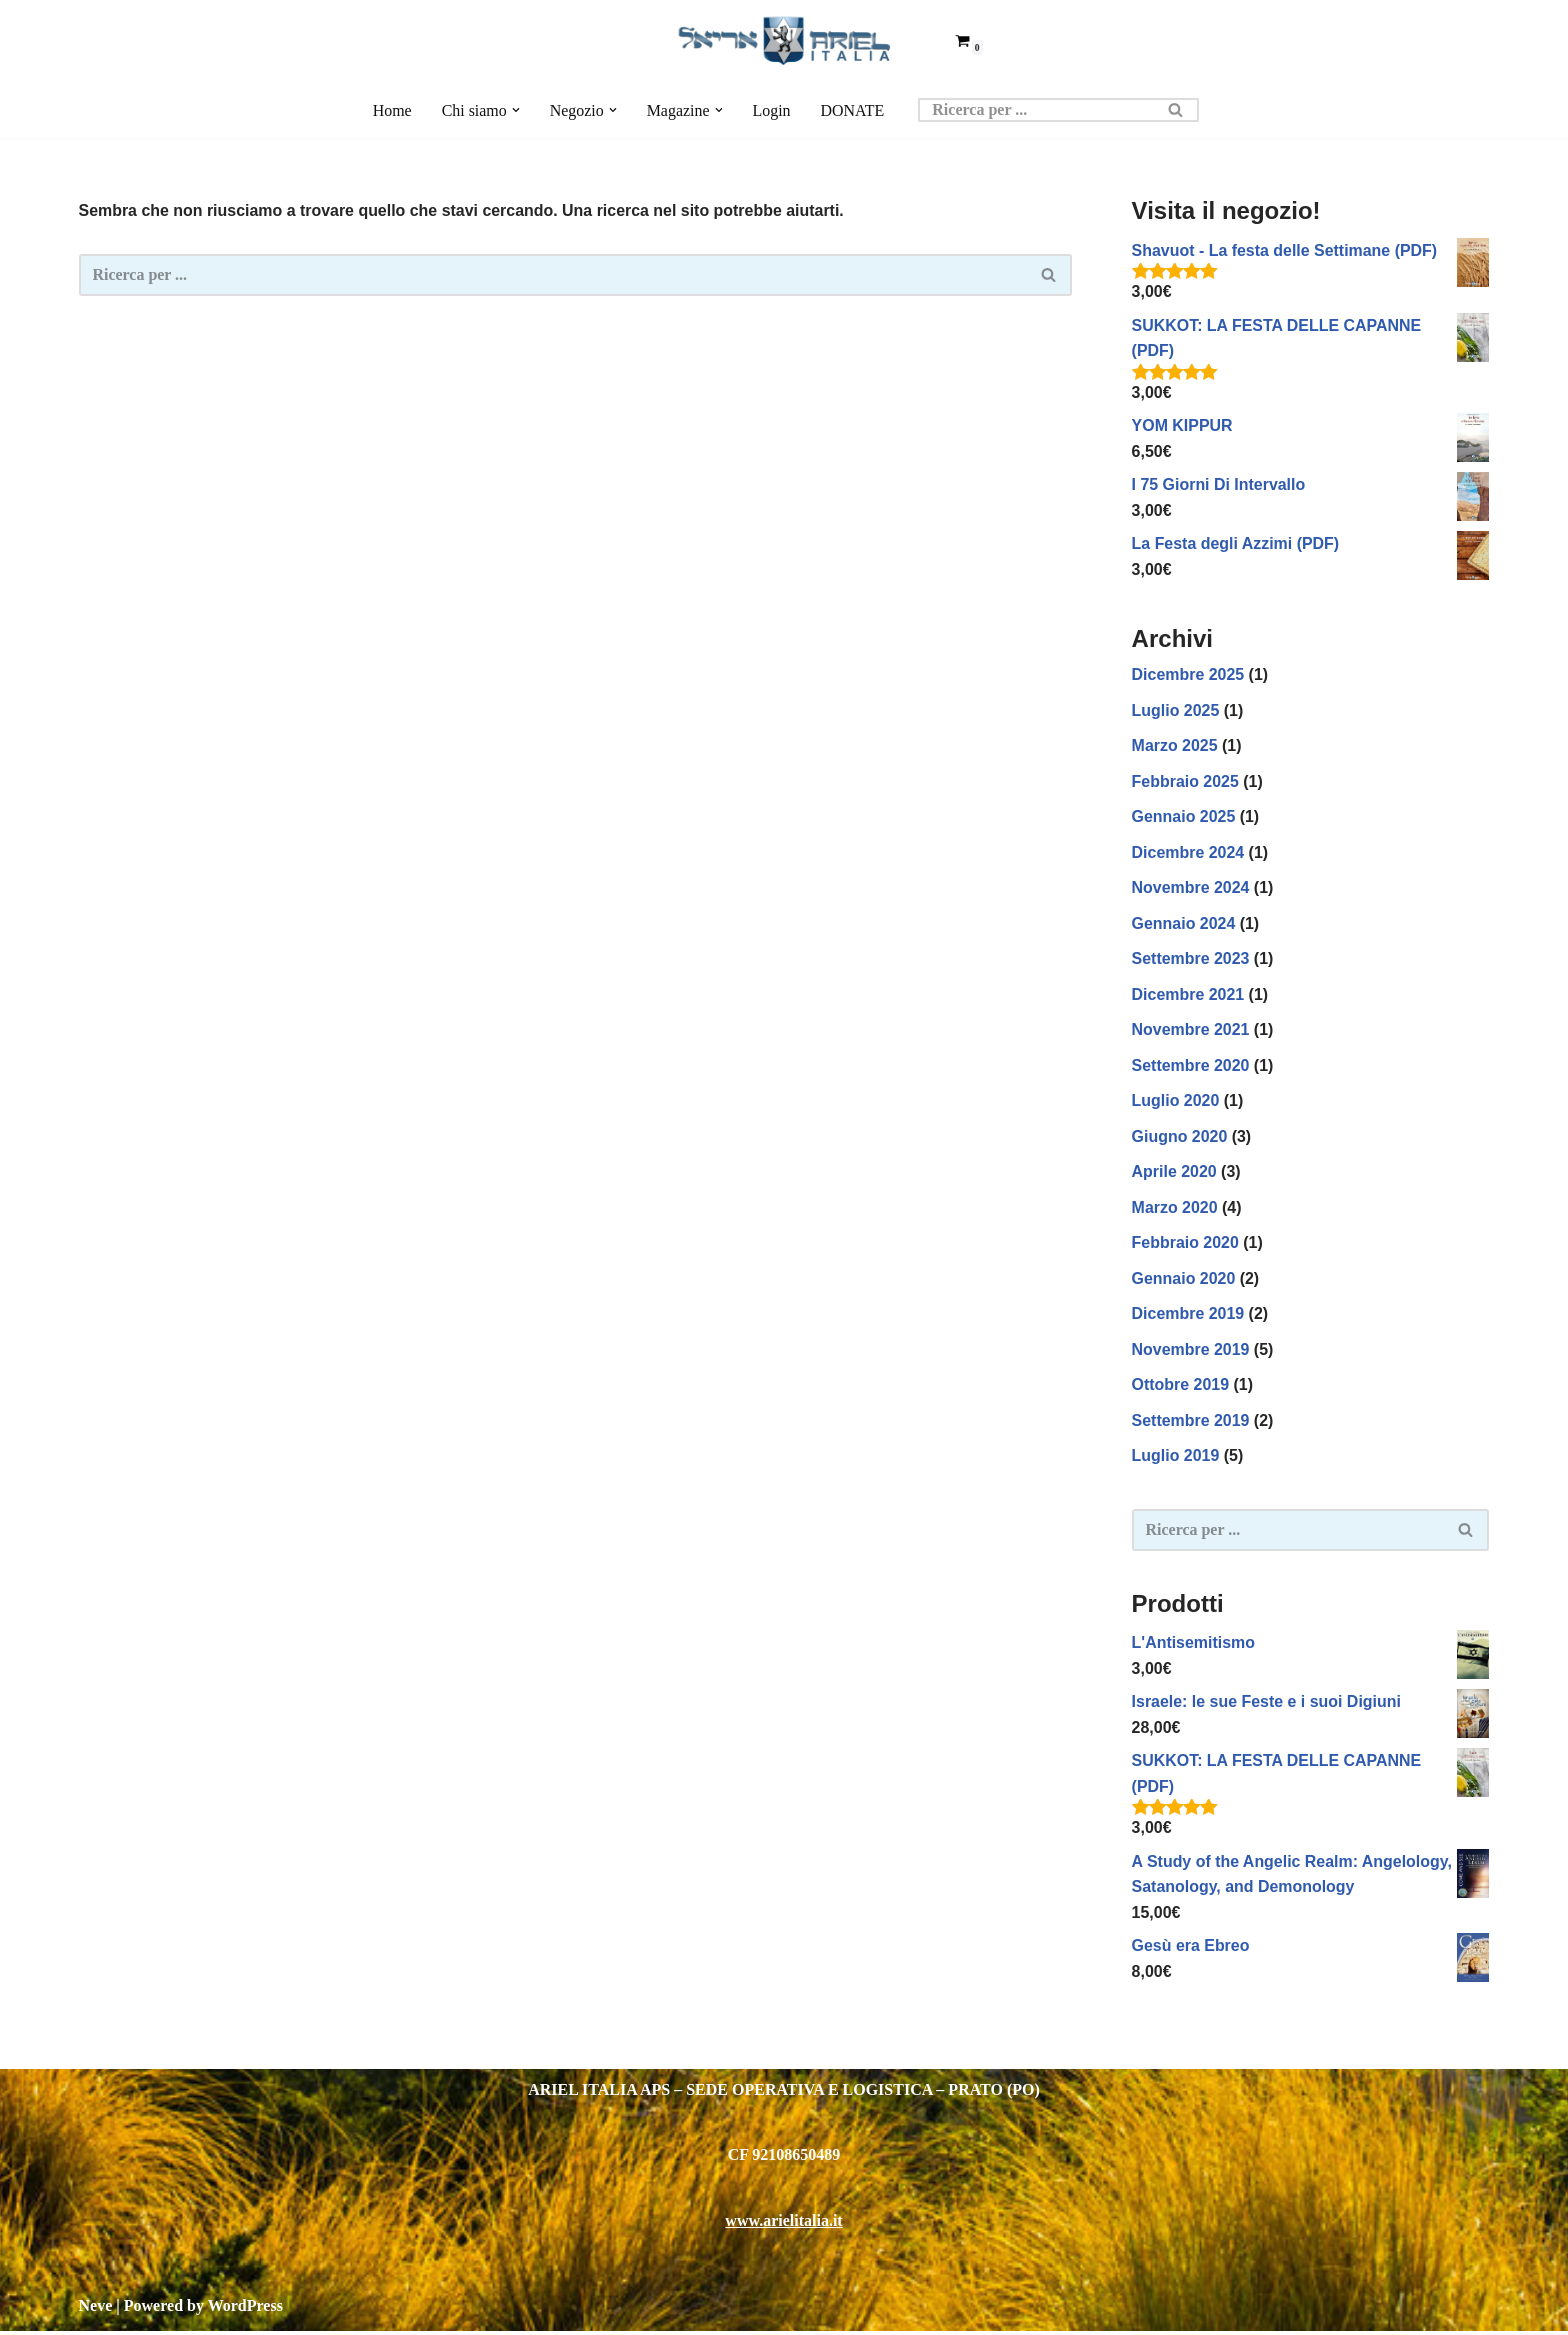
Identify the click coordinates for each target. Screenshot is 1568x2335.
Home (391, 110)
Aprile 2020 (1174, 1173)
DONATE (853, 110)
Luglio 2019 (1176, 1458)
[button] (515, 110)
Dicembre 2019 (1188, 1316)
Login (772, 110)
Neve (96, 2309)
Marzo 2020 (1175, 1209)
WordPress (245, 2309)
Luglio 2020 (1176, 1102)
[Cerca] (1037, 110)
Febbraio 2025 (1186, 782)
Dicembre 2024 (1188, 853)
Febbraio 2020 (1186, 1245)
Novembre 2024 (1191, 889)
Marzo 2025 (1175, 746)
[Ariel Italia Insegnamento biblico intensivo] (784, 40)
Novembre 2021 (1191, 1031)
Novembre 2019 (1191, 1351)
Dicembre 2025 (1188, 675)
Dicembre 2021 (1188, 995)
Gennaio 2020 (1184, 1280)
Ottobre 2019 (1181, 1387)
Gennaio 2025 (1184, 817)
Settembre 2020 (1191, 1067)
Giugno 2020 (1180, 1138)
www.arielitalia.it (783, 2224)
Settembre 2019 (1191, 1423)
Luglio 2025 (1176, 711)
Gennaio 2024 (1184, 924)
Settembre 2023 (1191, 960)
